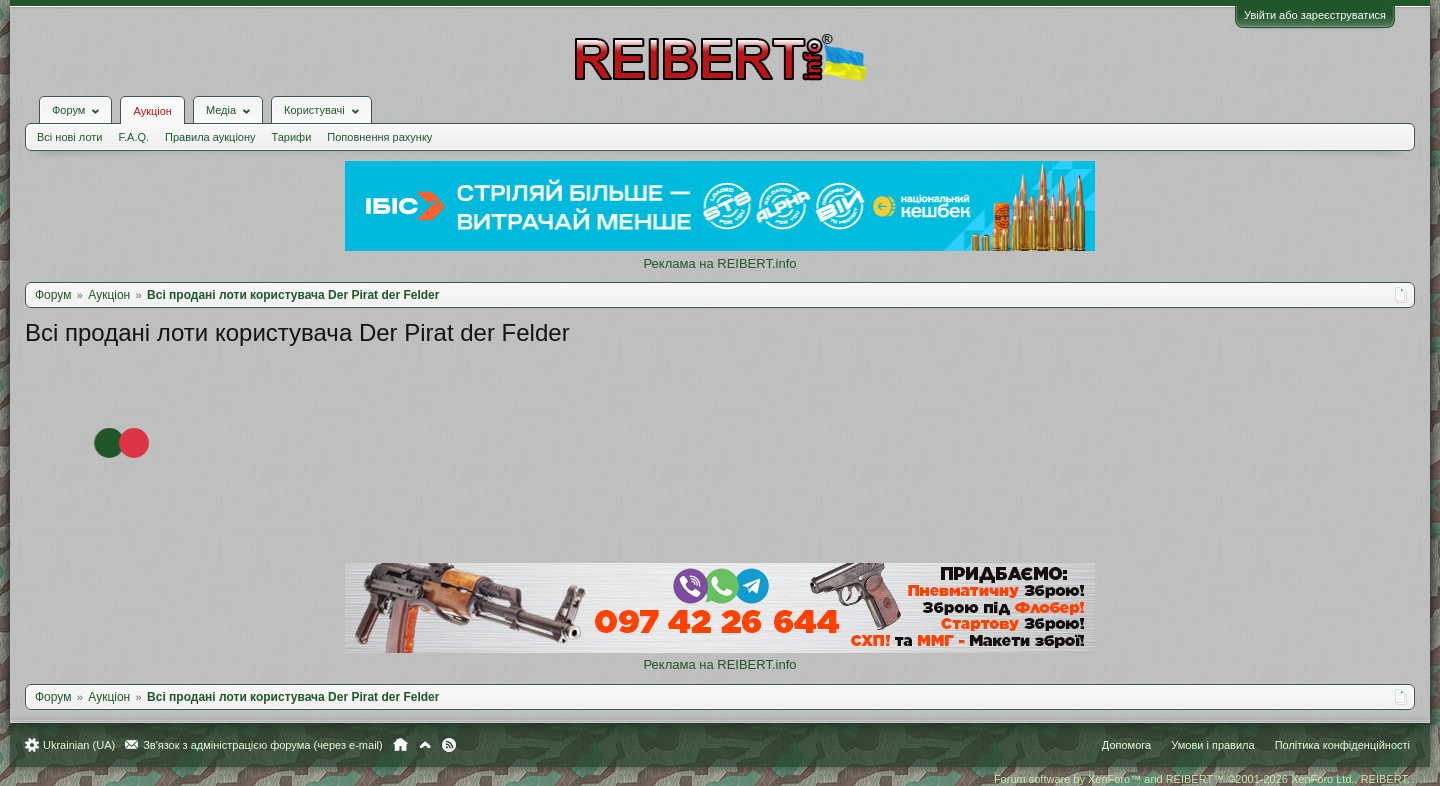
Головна (400, 745)
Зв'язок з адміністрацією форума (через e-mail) (263, 745)
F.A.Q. (133, 137)
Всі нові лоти (69, 137)
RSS (449, 745)
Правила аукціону (210, 137)
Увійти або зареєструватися (1315, 15)
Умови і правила (1212, 745)
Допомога (1126, 745)
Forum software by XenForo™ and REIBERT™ (1202, 779)
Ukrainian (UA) (79, 745)
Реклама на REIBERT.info (719, 263)
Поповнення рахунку (379, 137)
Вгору (425, 745)
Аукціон (152, 111)
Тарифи (292, 137)
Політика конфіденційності (1342, 745)
